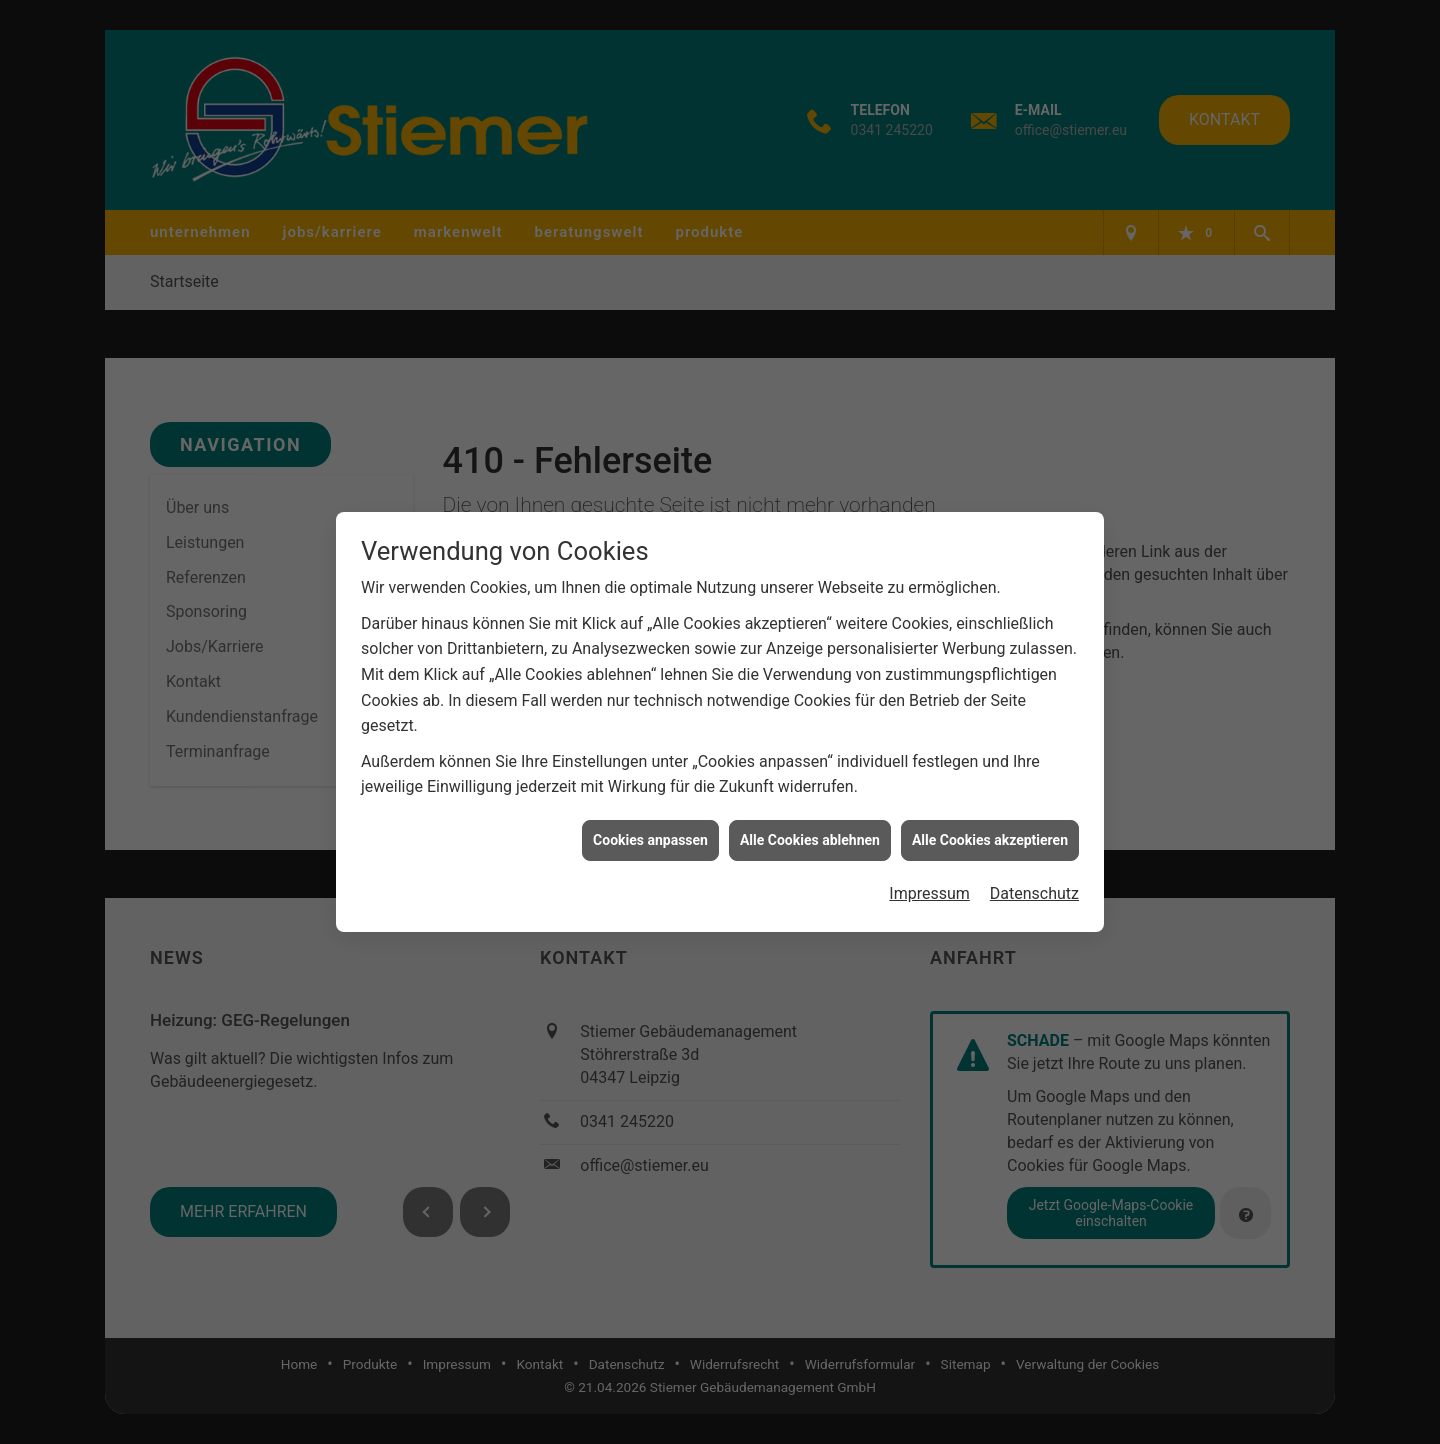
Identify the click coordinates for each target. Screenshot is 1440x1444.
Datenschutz (1034, 884)
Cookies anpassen (650, 830)
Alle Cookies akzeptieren (990, 830)
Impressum (929, 884)
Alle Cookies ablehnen (810, 830)
